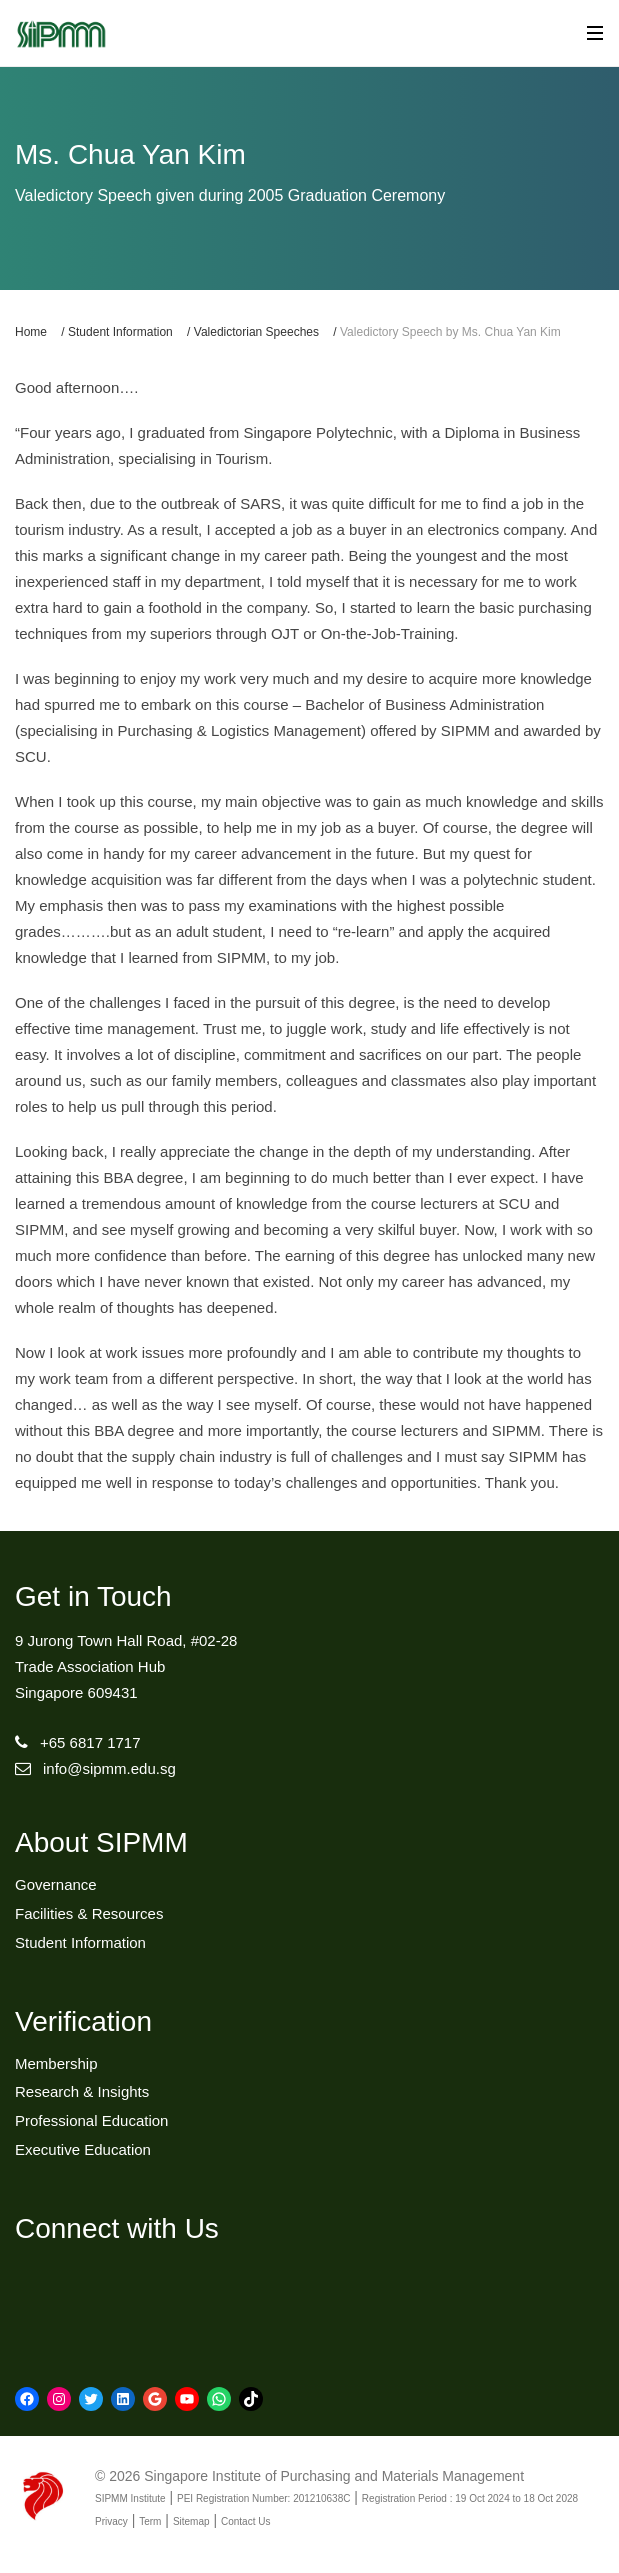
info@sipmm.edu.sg (109, 1768)
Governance (56, 1884)
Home (31, 332)
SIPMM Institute (130, 2498)
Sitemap (191, 2521)
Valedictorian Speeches (256, 332)
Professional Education (91, 2120)
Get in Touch (93, 1596)
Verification (83, 2021)
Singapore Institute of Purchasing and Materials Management (334, 2476)
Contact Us (245, 2521)
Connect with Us (117, 2228)
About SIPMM (101, 1842)
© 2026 (117, 2476)
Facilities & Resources (89, 1913)
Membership (56, 2063)
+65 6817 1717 (90, 1742)
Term (150, 2521)
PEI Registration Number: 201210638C (263, 2498)
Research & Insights (82, 2091)
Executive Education (83, 2149)
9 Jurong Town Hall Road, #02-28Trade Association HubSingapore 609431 (126, 1666)
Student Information (120, 332)
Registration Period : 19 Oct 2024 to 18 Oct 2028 (470, 2498)
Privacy (111, 2521)
